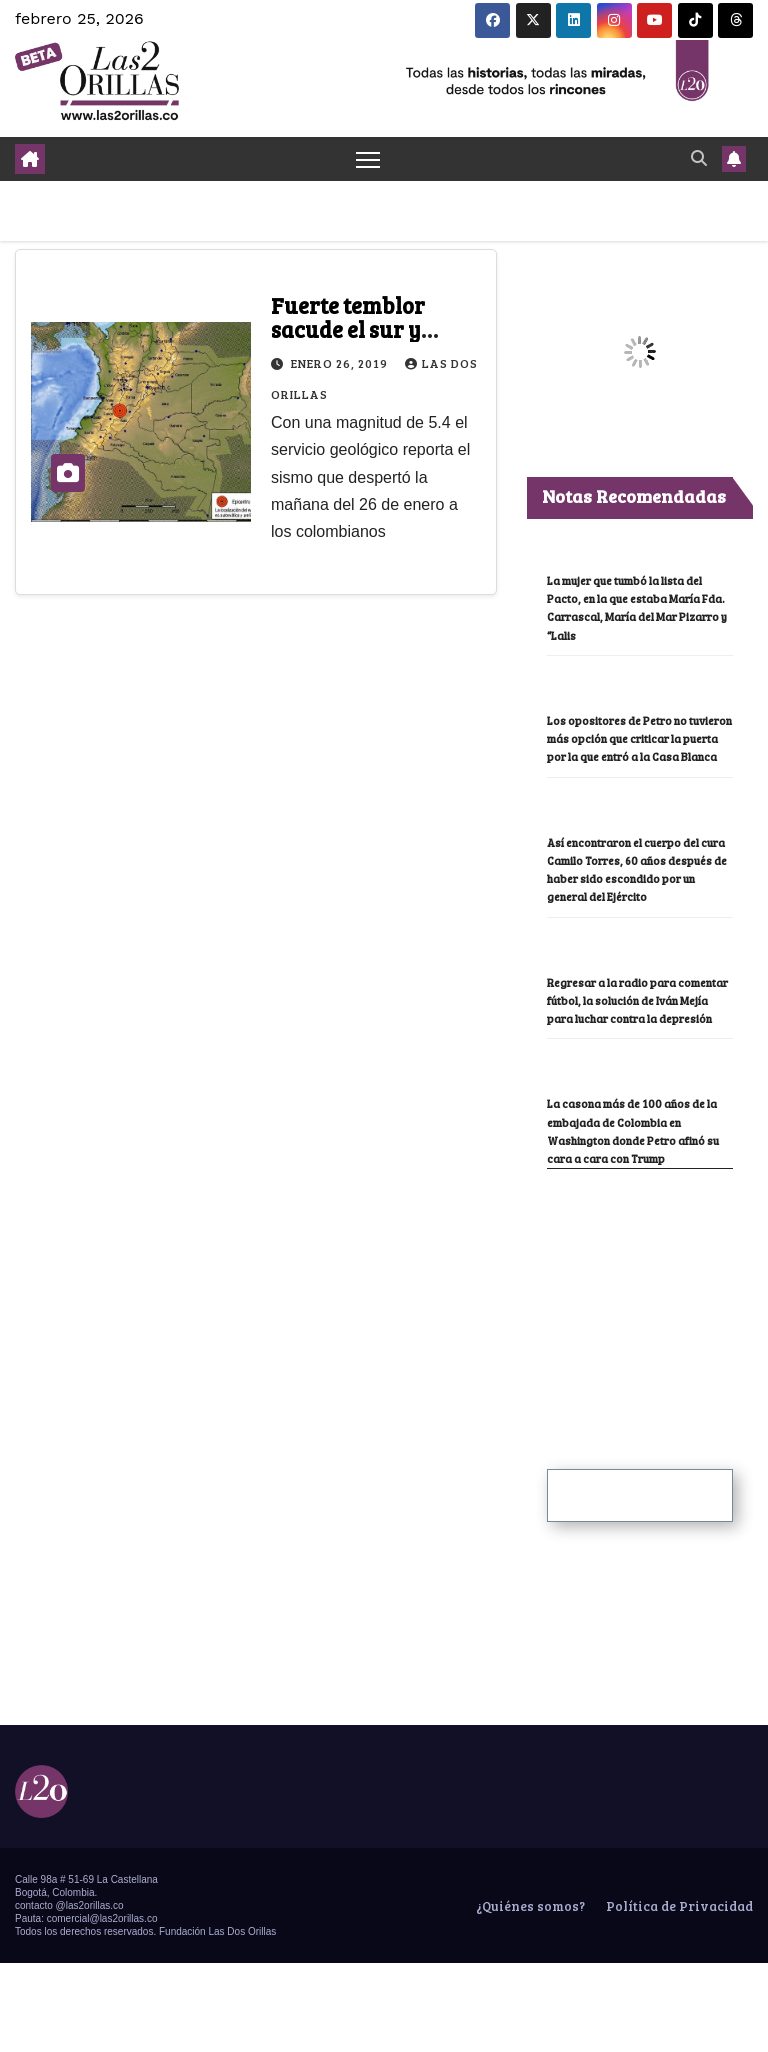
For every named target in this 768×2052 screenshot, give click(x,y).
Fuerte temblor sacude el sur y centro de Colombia (369, 330)
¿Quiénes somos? (529, 1944)
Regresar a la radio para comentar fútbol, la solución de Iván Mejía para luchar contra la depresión (640, 1033)
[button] (699, 158)
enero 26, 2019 (341, 364)
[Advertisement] (657, 1353)
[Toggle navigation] (368, 159)
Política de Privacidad (678, 1944)
